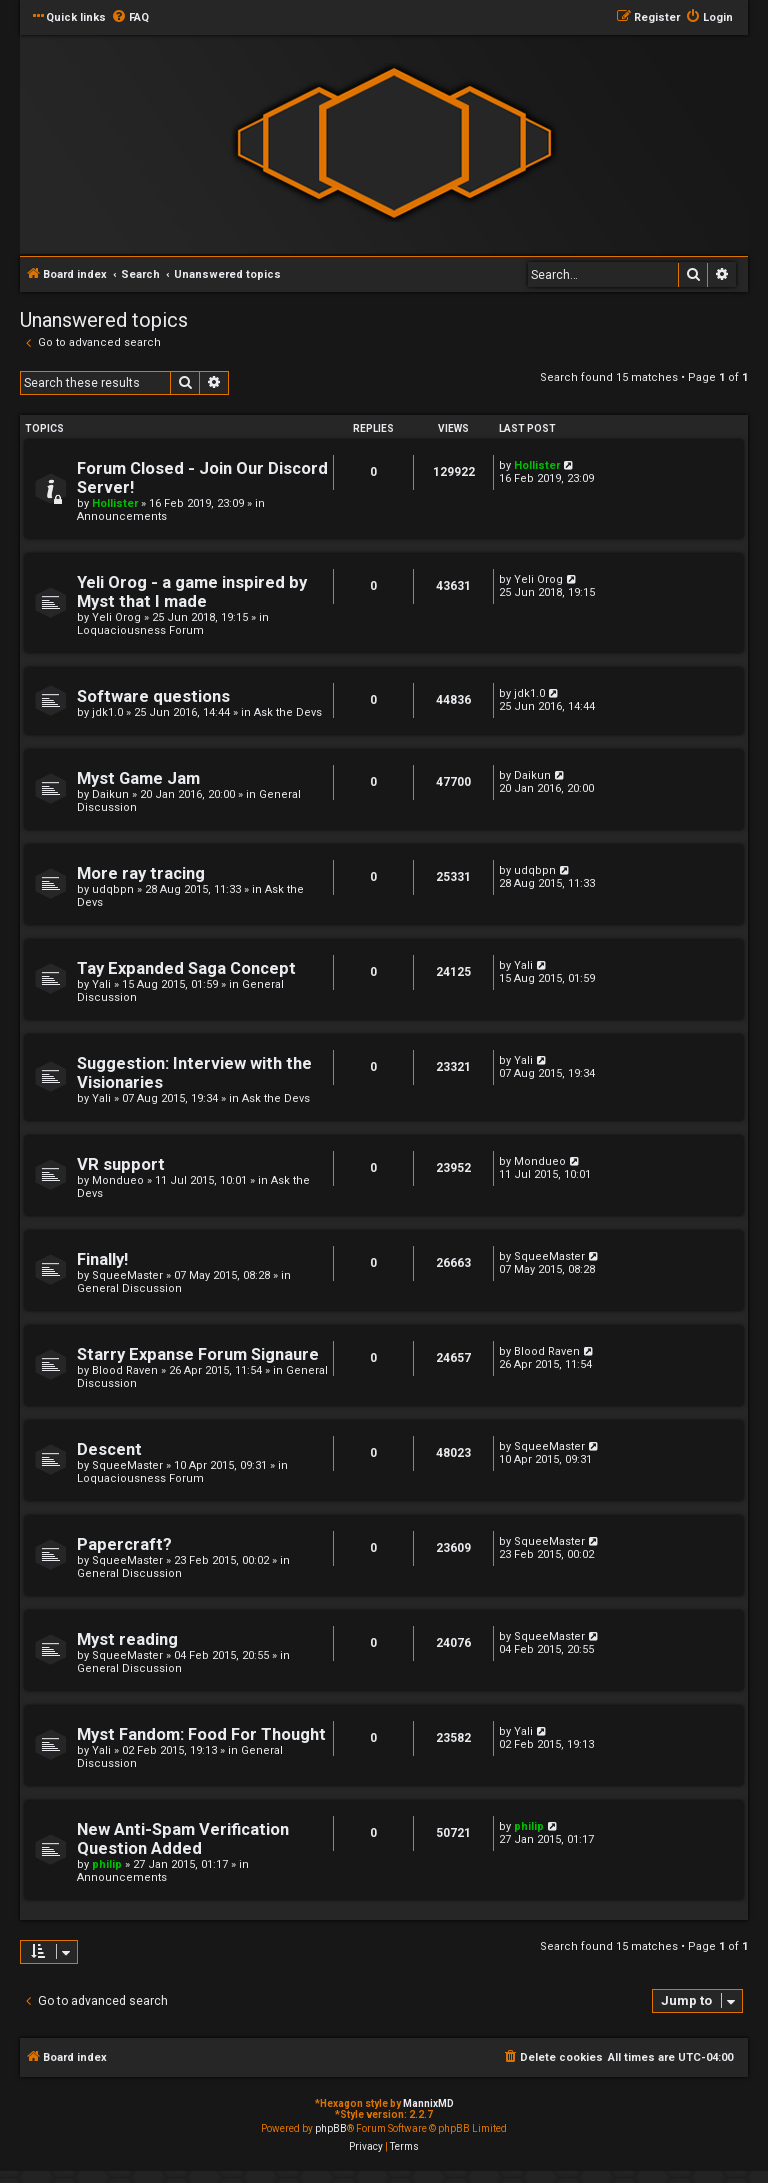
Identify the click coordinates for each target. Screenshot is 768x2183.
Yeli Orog (116, 617)
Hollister (115, 503)
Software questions (153, 696)
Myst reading (127, 1639)
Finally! (102, 1259)
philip (107, 1864)
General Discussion (129, 1288)
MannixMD (428, 2103)
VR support (121, 1164)
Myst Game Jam (138, 778)
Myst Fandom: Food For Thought (201, 1734)
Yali (101, 984)
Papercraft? (124, 1544)
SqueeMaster (127, 1275)
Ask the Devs (288, 712)
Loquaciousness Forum (140, 630)
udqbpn (113, 889)
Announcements (122, 516)
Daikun (110, 794)
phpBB (331, 2128)
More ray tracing (141, 873)
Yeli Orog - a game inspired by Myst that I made (192, 592)
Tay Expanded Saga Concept (186, 968)
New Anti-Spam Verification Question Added (183, 1839)
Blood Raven (125, 1370)
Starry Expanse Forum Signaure (198, 1354)
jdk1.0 (107, 712)
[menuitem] (130, 18)
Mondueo (118, 1180)
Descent (109, 1449)
